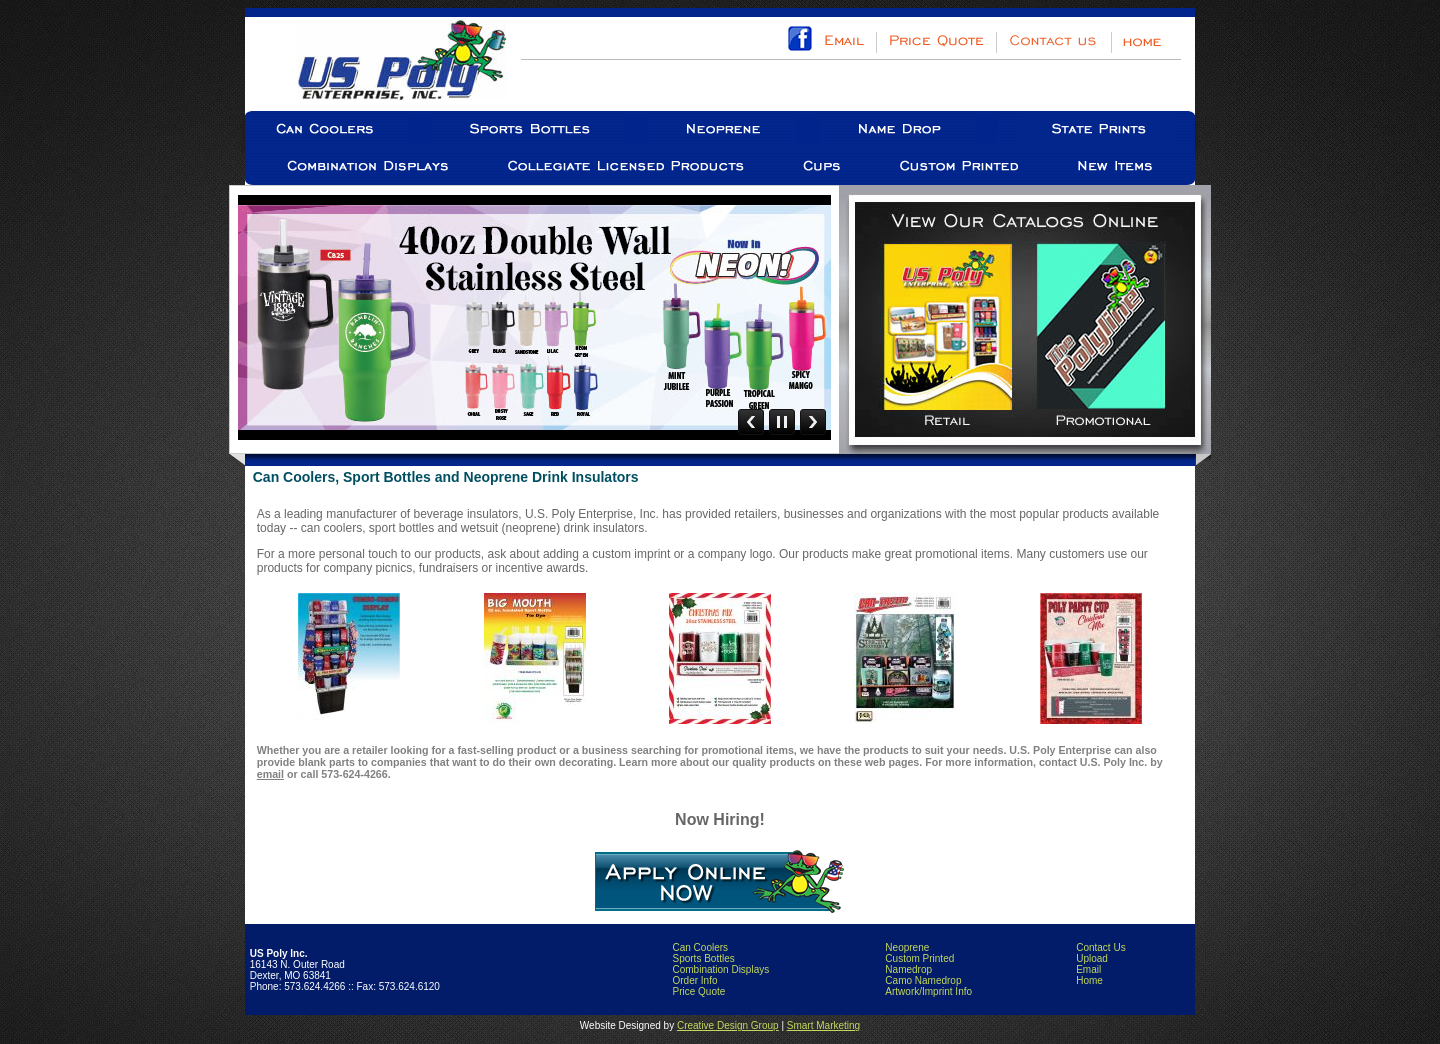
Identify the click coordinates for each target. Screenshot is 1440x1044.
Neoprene (907, 947)
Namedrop (908, 969)
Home (1089, 980)
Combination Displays (720, 969)
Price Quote (698, 991)
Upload (1092, 958)
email (270, 774)
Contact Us (1100, 947)
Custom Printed (919, 958)
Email (1088, 969)
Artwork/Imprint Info (928, 991)
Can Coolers (700, 947)
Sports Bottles (703, 958)
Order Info (694, 980)
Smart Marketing (823, 1025)
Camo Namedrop (923, 980)
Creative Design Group (728, 1025)
